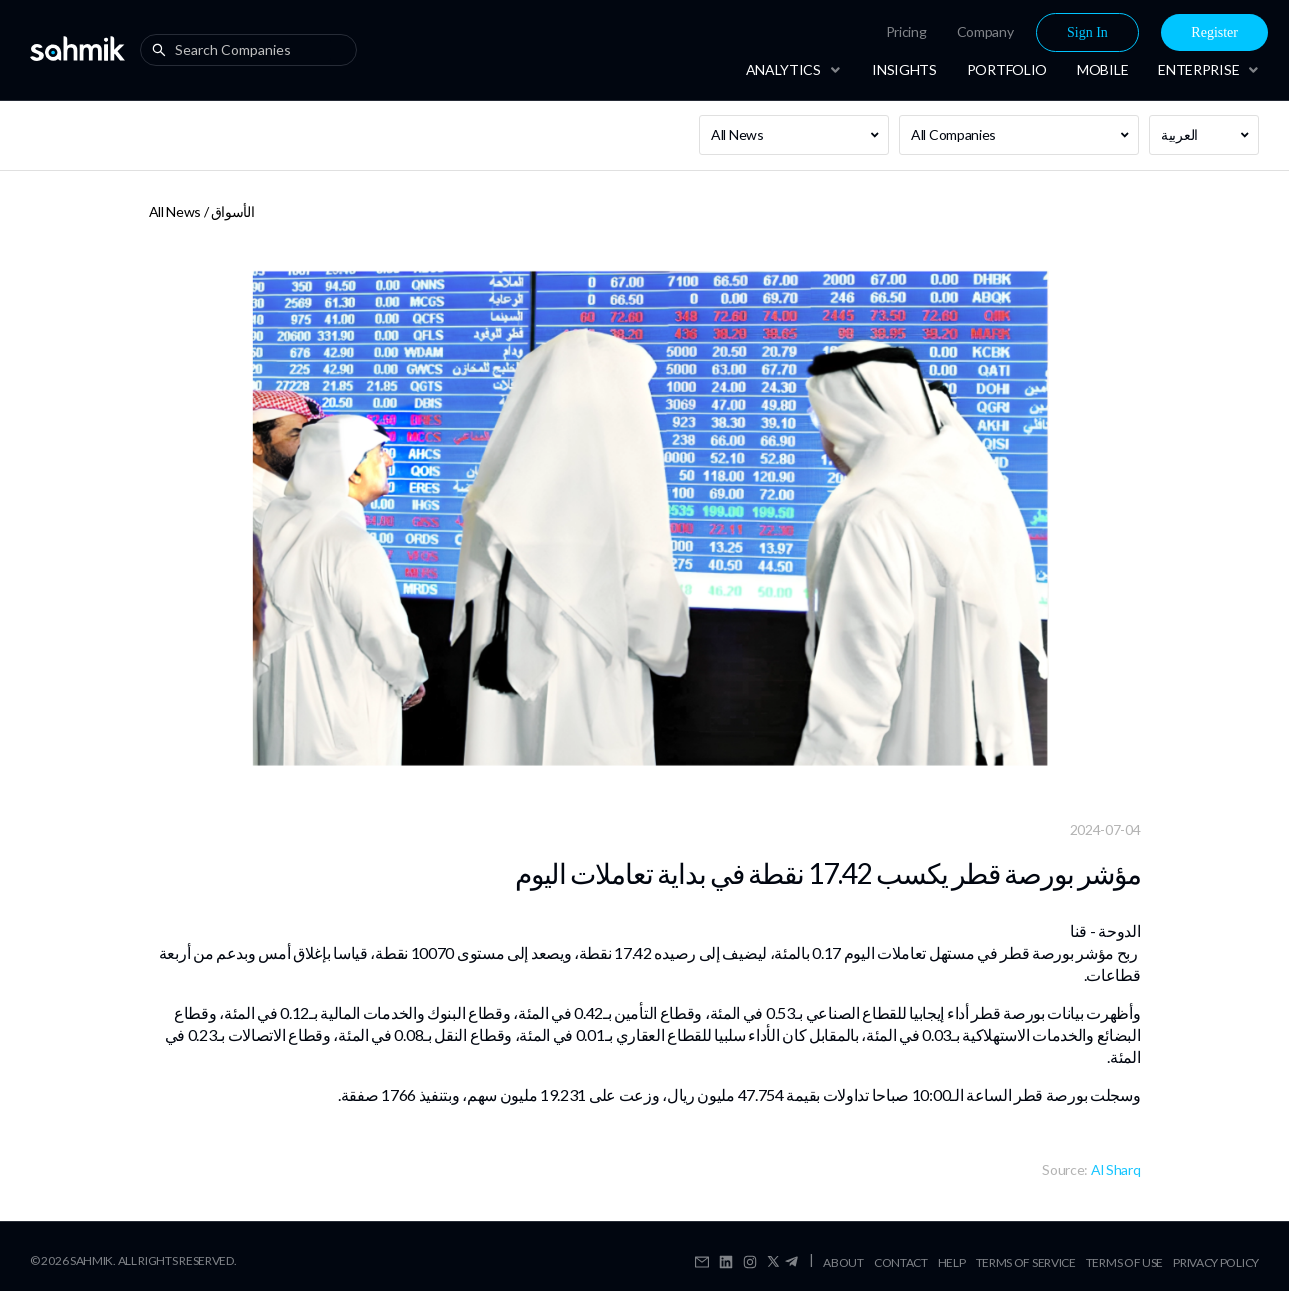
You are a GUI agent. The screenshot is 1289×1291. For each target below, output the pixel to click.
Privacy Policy (1216, 1262)
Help (952, 1262)
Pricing (906, 31)
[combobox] (253, 50)
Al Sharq (1116, 1169)
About (843, 1262)
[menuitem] (906, 32)
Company (985, 31)
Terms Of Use (1124, 1262)
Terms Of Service (1026, 1262)
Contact (901, 1262)
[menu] (1010, 32)
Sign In (1087, 32)
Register (1214, 32)
